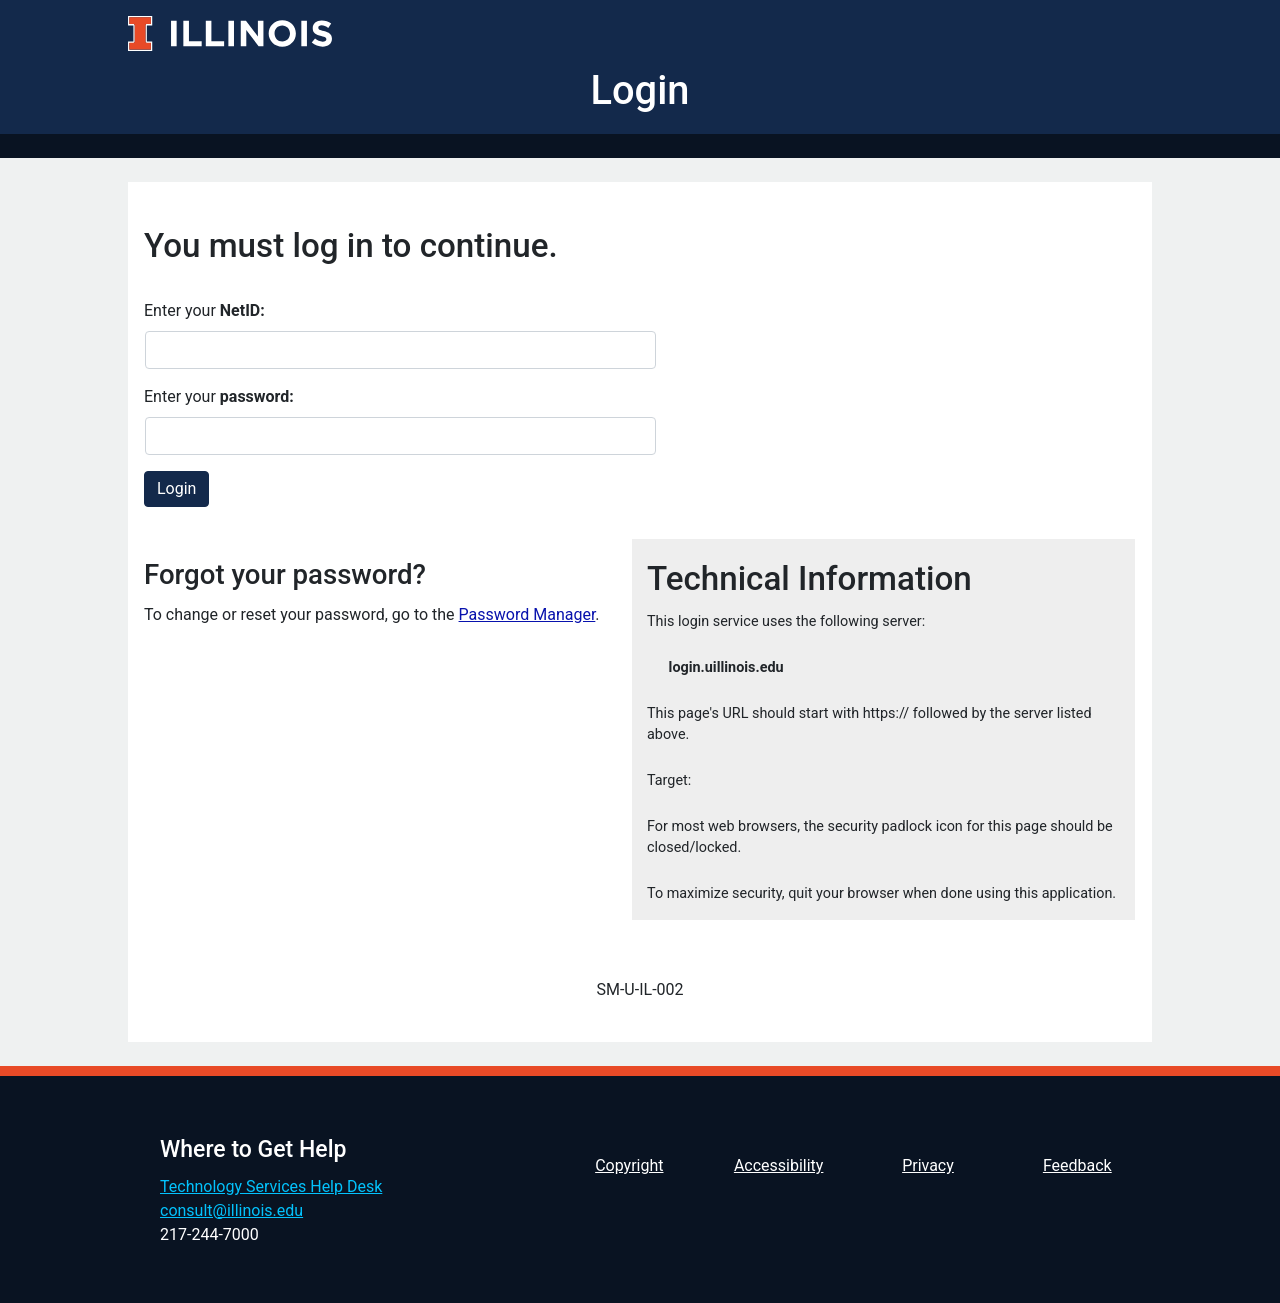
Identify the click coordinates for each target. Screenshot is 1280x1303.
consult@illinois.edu (231, 1210)
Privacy (928, 1165)
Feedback (1077, 1165)
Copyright (629, 1165)
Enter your (204, 310)
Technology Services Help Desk (271, 1186)
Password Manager (527, 614)
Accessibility (779, 1165)
